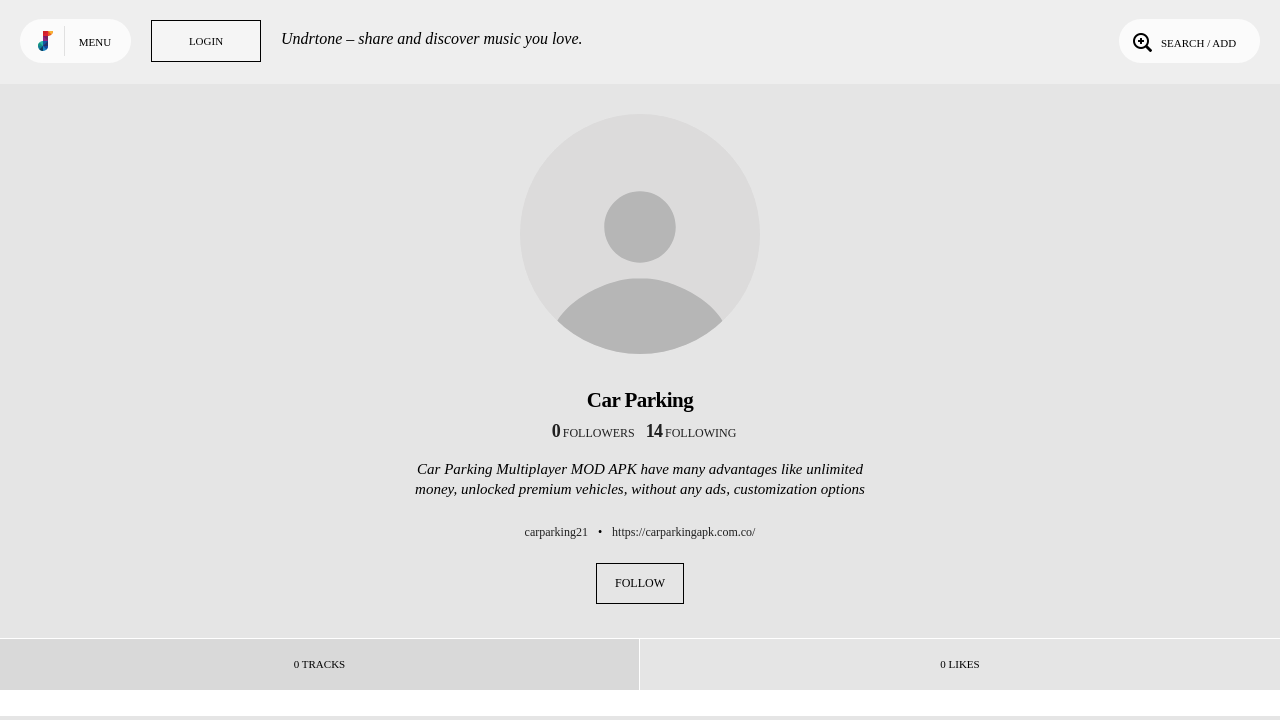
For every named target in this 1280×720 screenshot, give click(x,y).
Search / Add (1182, 41)
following (691, 433)
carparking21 (556, 532)
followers (593, 433)
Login (206, 41)
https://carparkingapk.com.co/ (683, 532)
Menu (95, 42)
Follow (640, 583)
